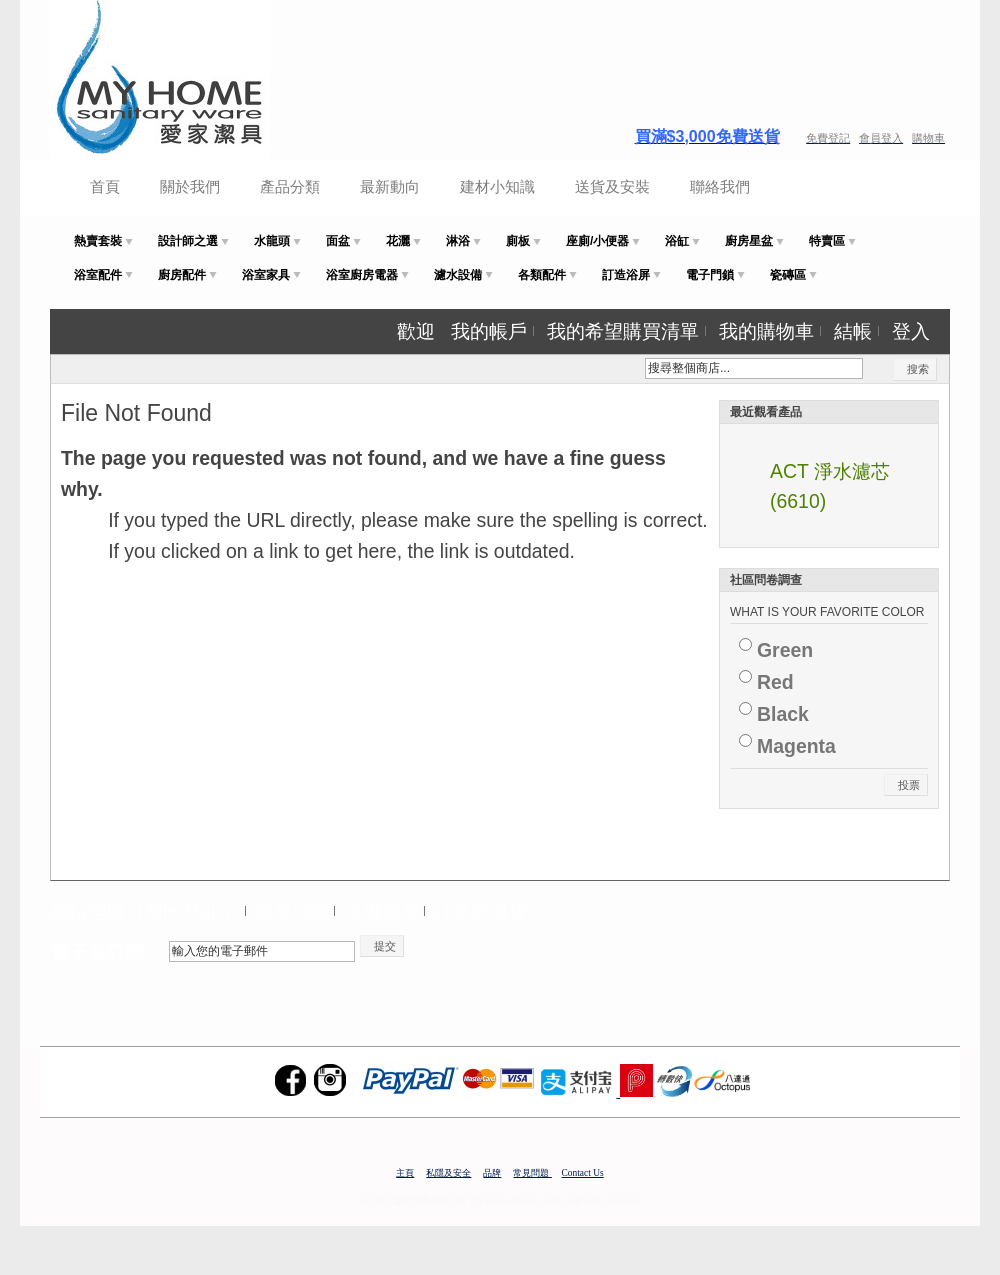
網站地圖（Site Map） (145, 911)
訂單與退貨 (480, 911)
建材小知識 (497, 186)
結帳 (853, 331)
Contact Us (583, 1173)
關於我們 (190, 186)
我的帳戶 (489, 331)
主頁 (405, 1173)
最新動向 (390, 186)
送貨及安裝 (612, 186)
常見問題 (532, 1173)
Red (775, 682)
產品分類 (290, 186)
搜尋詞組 (292, 911)
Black (783, 714)
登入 (911, 331)
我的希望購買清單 (623, 331)
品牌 (492, 1173)
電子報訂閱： (107, 952)
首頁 (105, 186)
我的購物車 (766, 331)
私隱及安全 (448, 1173)
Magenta (796, 746)
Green (785, 650)
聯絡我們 (720, 186)
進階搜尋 (382, 911)
